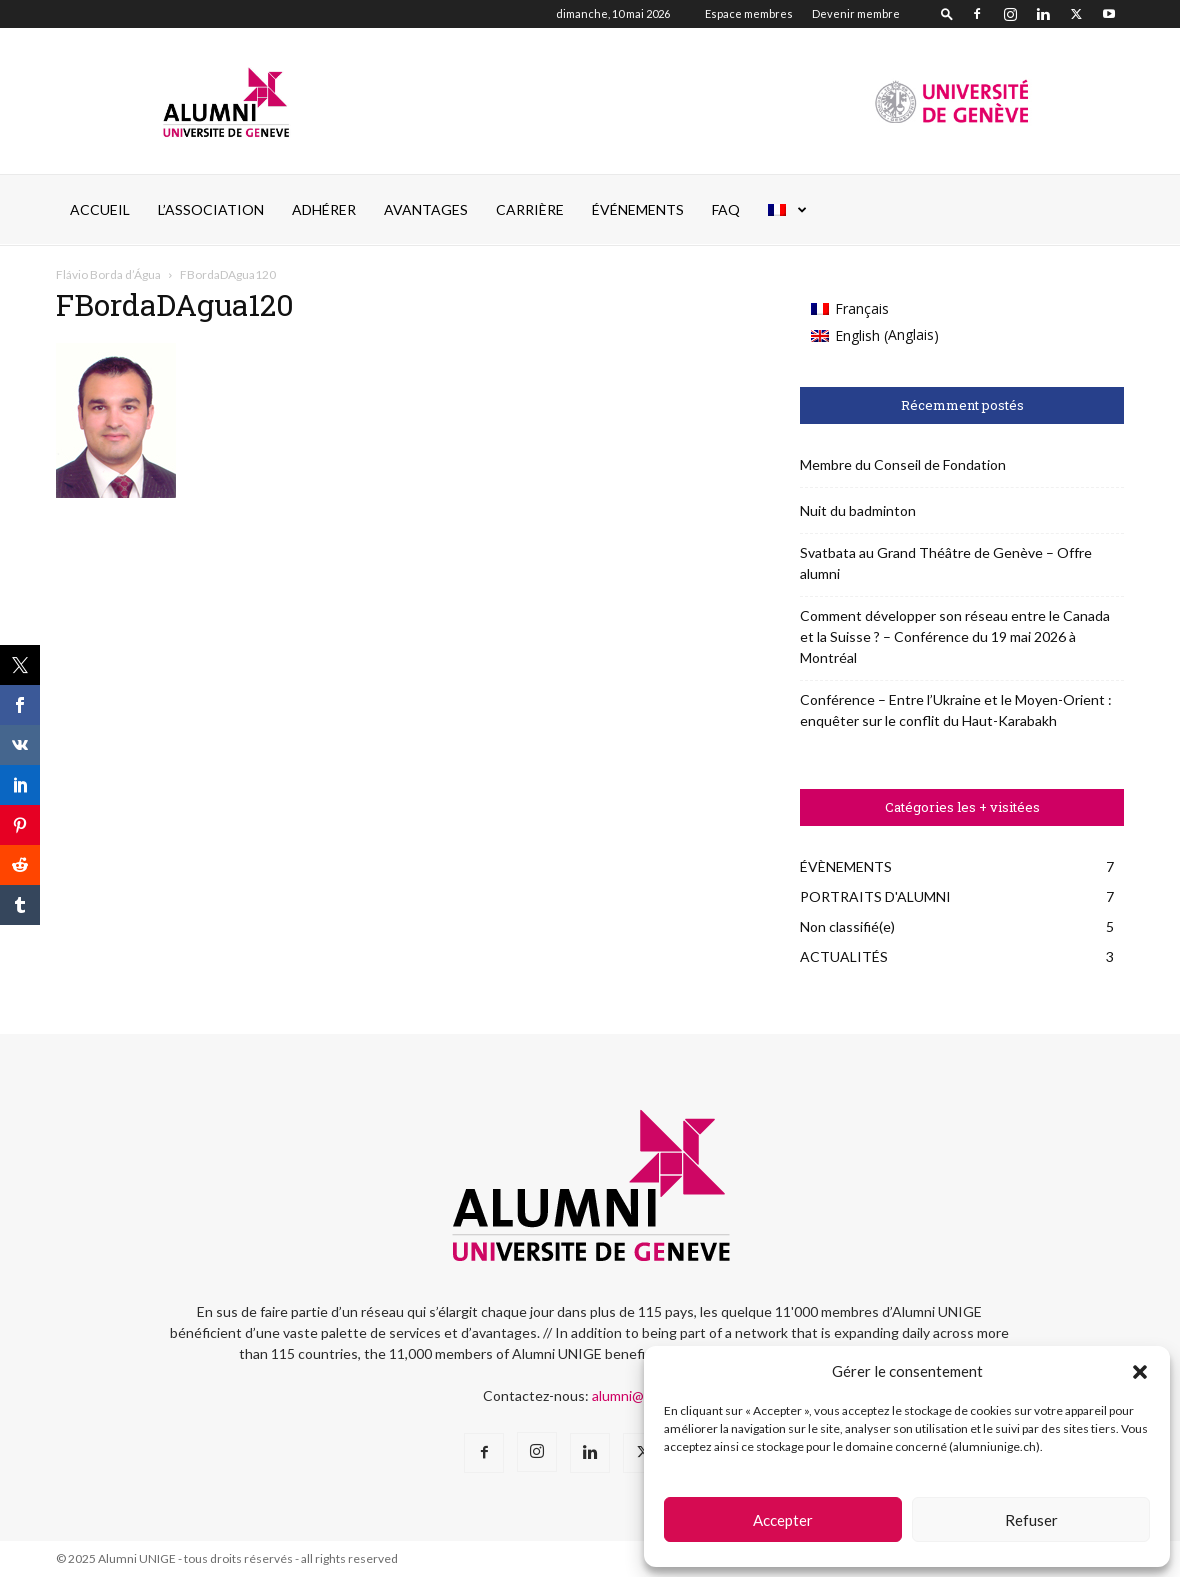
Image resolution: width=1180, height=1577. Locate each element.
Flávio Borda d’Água (108, 274)
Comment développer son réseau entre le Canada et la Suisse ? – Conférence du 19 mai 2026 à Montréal (955, 636)
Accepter (783, 1520)
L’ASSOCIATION (211, 209)
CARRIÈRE (530, 209)
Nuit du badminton (858, 510)
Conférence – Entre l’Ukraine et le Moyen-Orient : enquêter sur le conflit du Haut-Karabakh (956, 710)
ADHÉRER (324, 209)
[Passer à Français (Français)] (875, 309)
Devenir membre (856, 13)
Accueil (100, 209)
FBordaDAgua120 (175, 304)
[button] (1140, 1372)
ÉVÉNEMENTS (638, 209)
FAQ (726, 209)
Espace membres (749, 13)
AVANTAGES (426, 209)
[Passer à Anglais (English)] (875, 335)
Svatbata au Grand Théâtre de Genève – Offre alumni (946, 563)
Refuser (1031, 1520)
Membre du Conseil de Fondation (903, 464)
